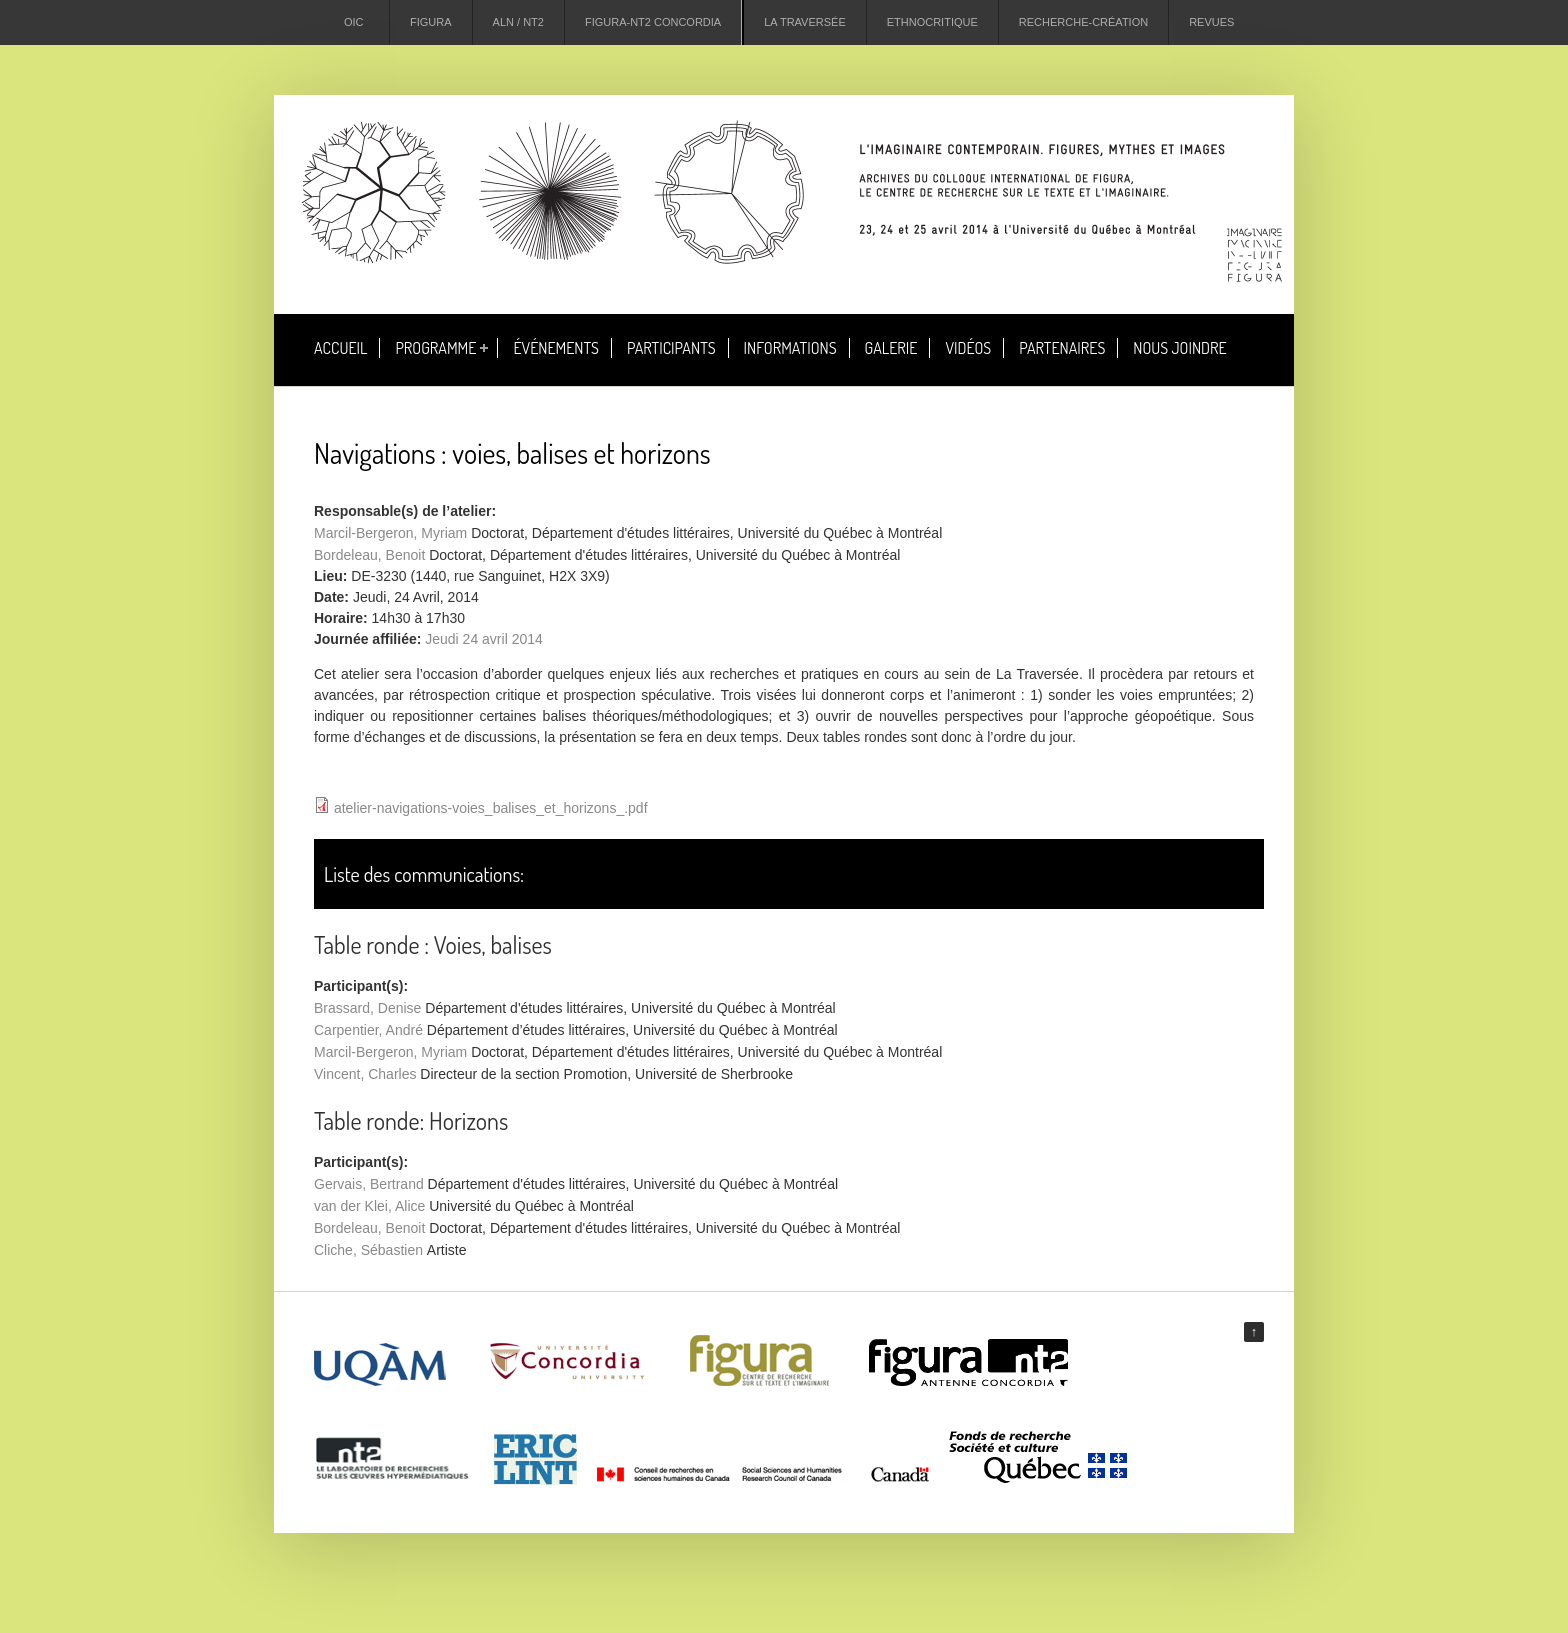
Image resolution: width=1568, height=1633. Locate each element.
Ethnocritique (932, 22)
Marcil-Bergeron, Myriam (390, 533)
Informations (790, 348)
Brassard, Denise (367, 1008)
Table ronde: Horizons (411, 1120)
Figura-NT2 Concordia (653, 22)
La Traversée (805, 22)
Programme (435, 348)
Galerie (891, 348)
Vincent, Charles (365, 1074)
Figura (431, 22)
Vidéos (968, 348)
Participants (671, 348)
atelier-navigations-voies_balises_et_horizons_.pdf (491, 808)
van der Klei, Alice (369, 1206)
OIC (354, 22)
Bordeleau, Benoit (369, 555)
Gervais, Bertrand (369, 1184)
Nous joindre (1179, 348)
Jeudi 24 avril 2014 (484, 639)
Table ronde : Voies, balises (433, 944)
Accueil (340, 348)
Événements (556, 348)
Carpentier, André (368, 1030)
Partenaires (1062, 348)
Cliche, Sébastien (368, 1250)
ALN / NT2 (518, 22)
